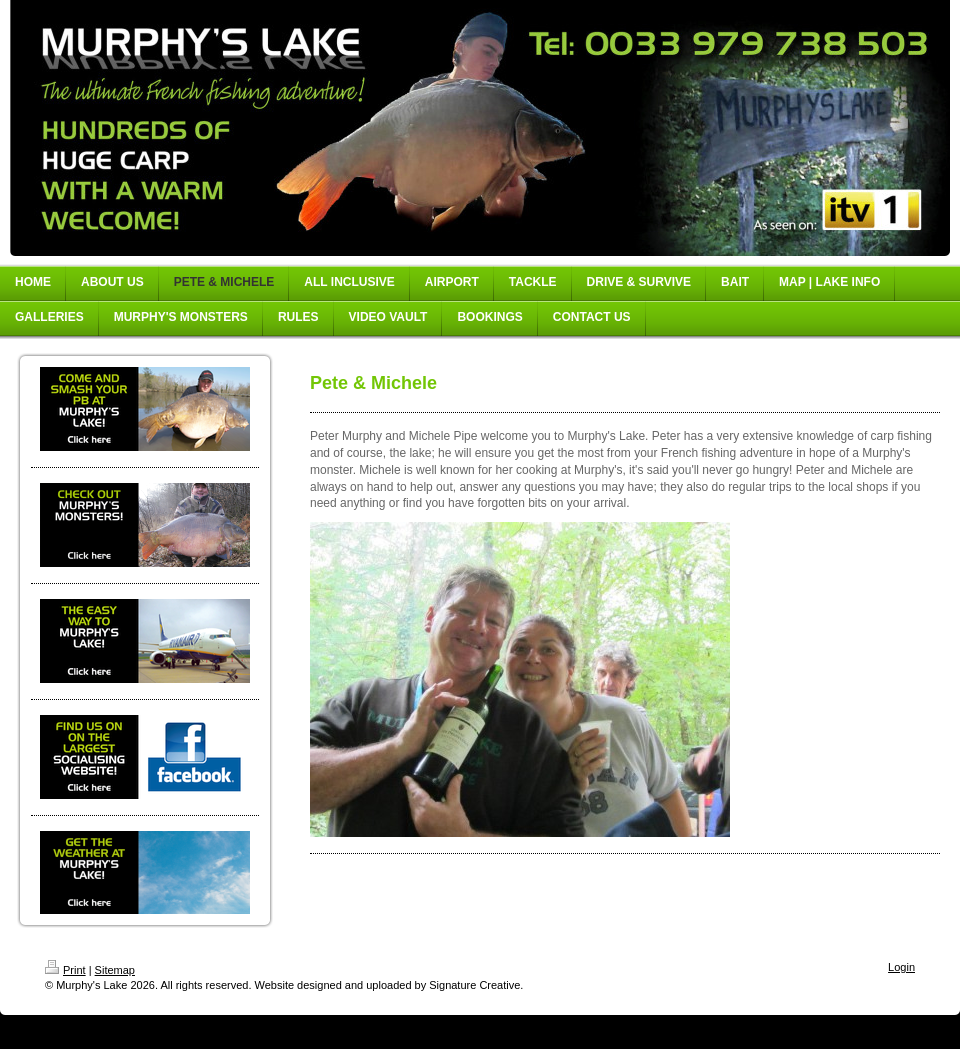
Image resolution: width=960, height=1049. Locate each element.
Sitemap (115, 970)
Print (65, 970)
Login (901, 967)
